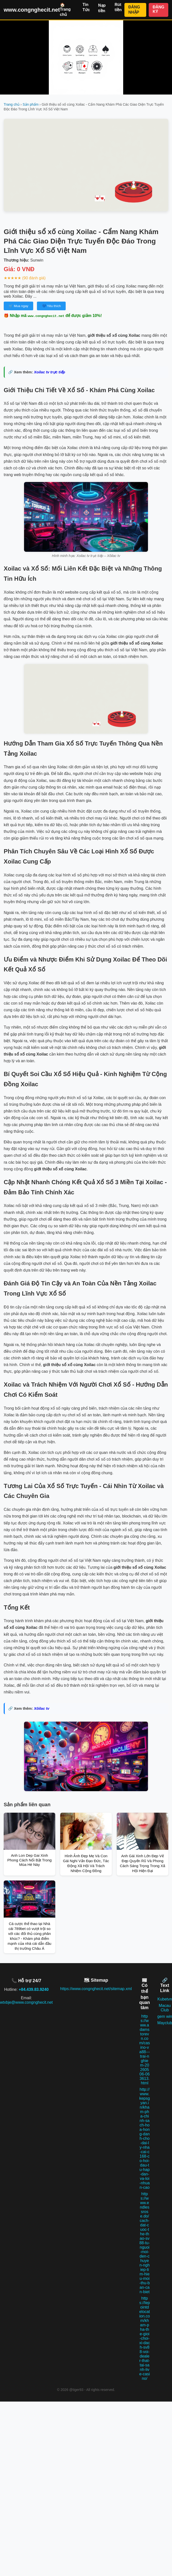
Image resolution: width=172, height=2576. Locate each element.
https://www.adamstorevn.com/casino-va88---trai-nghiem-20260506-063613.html (144, 2049)
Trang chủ (12, 104)
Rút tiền (118, 7)
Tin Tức (86, 7)
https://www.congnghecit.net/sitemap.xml (96, 1989)
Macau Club (165, 2007)
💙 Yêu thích (51, 306)
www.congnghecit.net (32, 10)
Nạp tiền (102, 8)
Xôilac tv (41, 1708)
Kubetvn (164, 1999)
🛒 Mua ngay (18, 306)
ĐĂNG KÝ (158, 9)
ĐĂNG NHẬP (134, 9)
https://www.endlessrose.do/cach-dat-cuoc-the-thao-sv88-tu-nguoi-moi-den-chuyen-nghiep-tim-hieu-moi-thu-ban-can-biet (144, 2243)
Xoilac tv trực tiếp (49, 372)
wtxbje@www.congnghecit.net (26, 2002)
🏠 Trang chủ (65, 10)
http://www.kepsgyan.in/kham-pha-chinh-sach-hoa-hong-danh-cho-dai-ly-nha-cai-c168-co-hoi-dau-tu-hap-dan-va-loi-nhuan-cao (144, 2138)
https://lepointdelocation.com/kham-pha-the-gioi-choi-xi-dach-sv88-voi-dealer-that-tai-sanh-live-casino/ (144, 2338)
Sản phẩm (30, 104)
